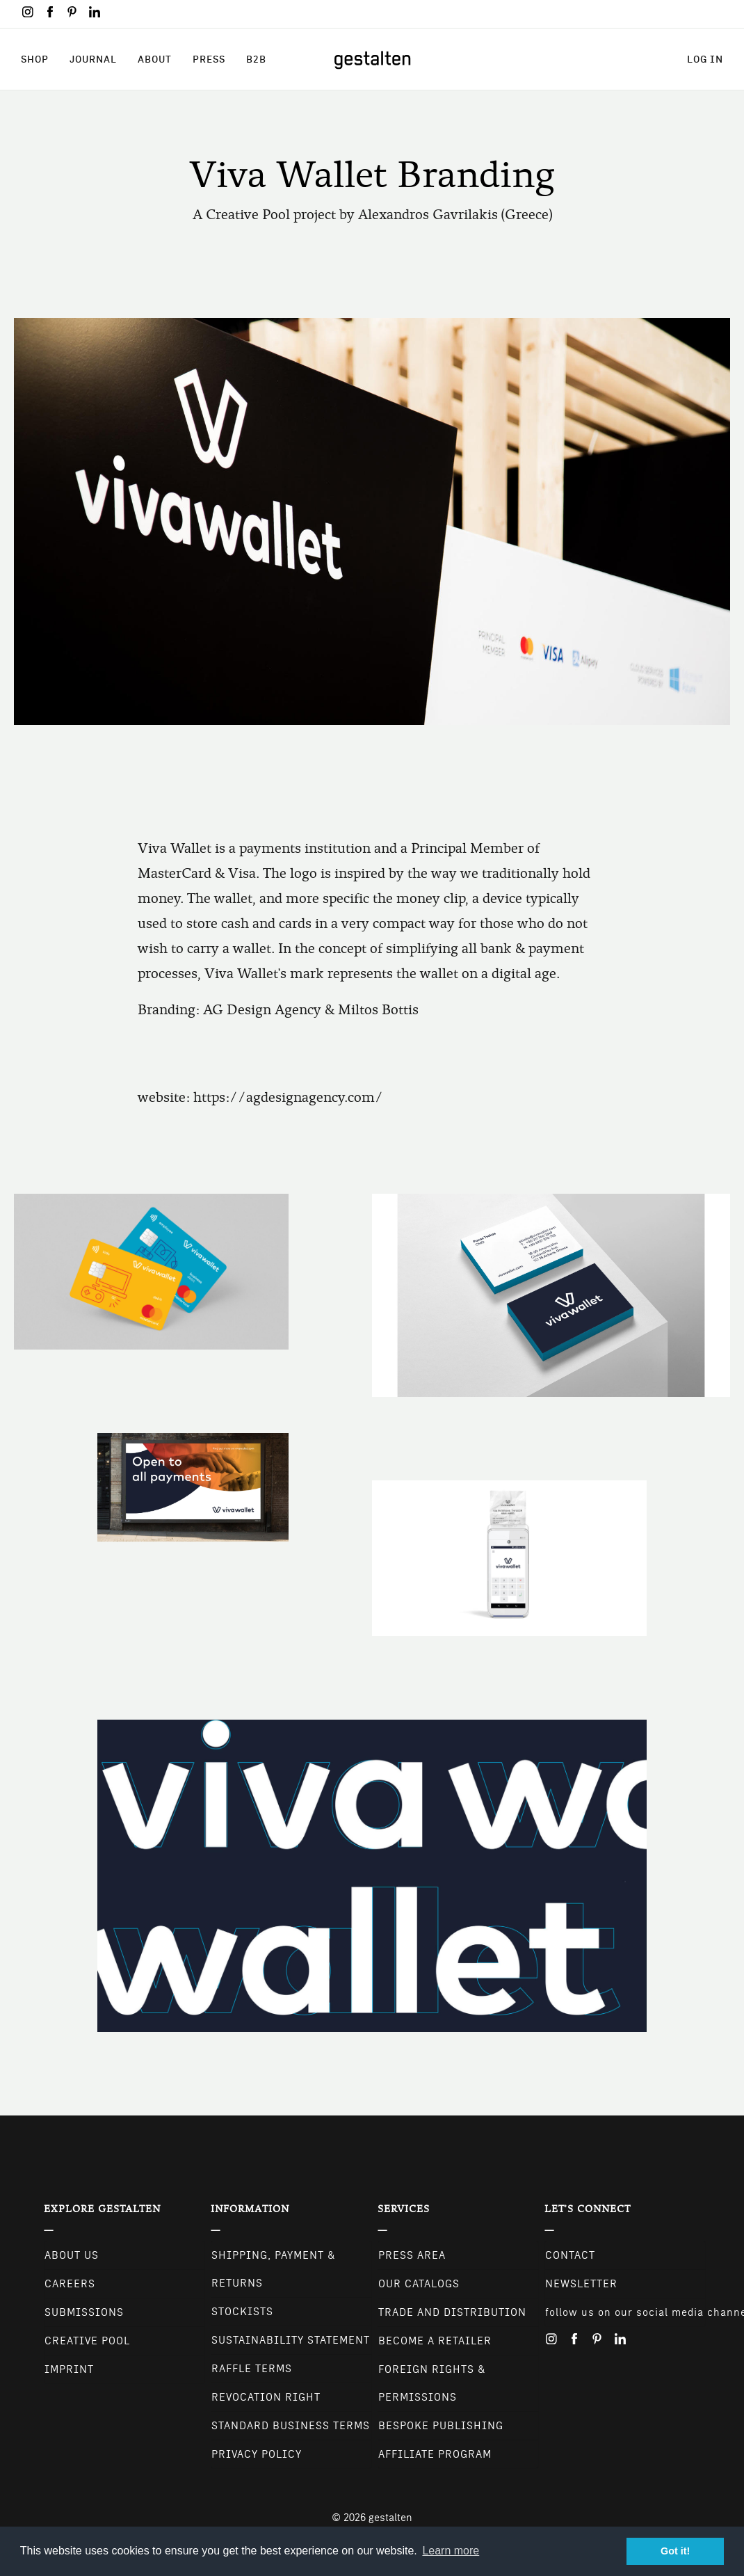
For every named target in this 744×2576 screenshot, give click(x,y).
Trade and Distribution (452, 2312)
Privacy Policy (256, 2454)
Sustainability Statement (290, 2340)
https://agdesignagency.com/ (288, 1097)
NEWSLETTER (581, 2284)
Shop (35, 59)
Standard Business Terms (290, 2425)
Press (209, 59)
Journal (93, 59)
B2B (256, 59)
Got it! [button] (675, 2551)
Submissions (84, 2312)
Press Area (412, 2255)
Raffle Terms (251, 2368)
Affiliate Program (435, 2454)
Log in (705, 59)
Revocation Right (266, 2397)
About (155, 59)
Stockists (242, 2311)
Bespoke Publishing (440, 2425)
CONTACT (570, 2255)
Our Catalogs (419, 2284)
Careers (70, 2284)
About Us (72, 2255)
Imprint (69, 2369)
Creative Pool (87, 2341)
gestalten (390, 2517)
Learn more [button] (450, 2551)
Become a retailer (435, 2341)
